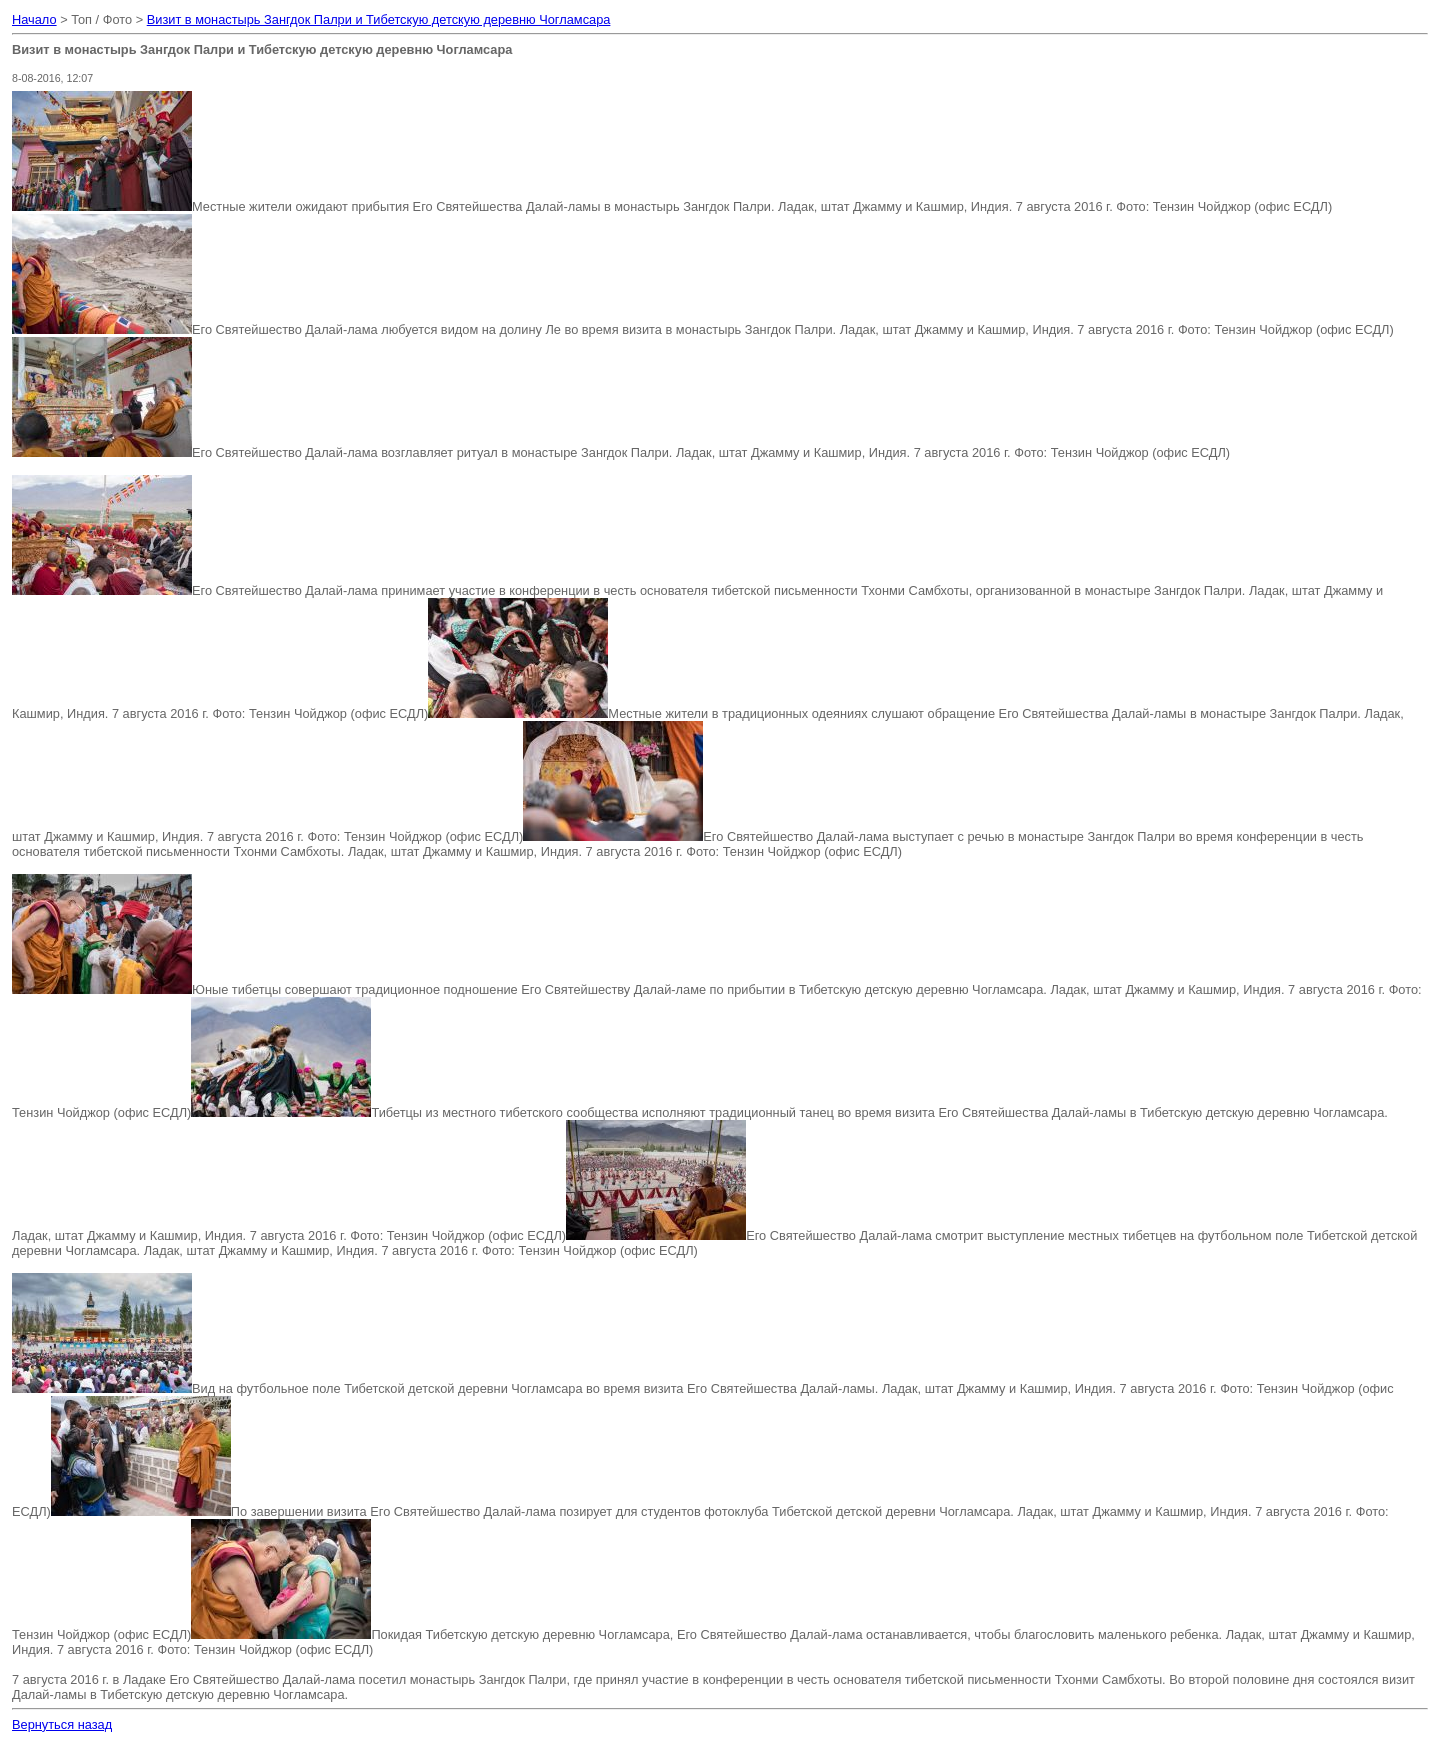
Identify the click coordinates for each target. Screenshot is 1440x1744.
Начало (34, 19)
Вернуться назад (62, 1724)
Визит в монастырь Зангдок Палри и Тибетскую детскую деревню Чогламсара (379, 19)
